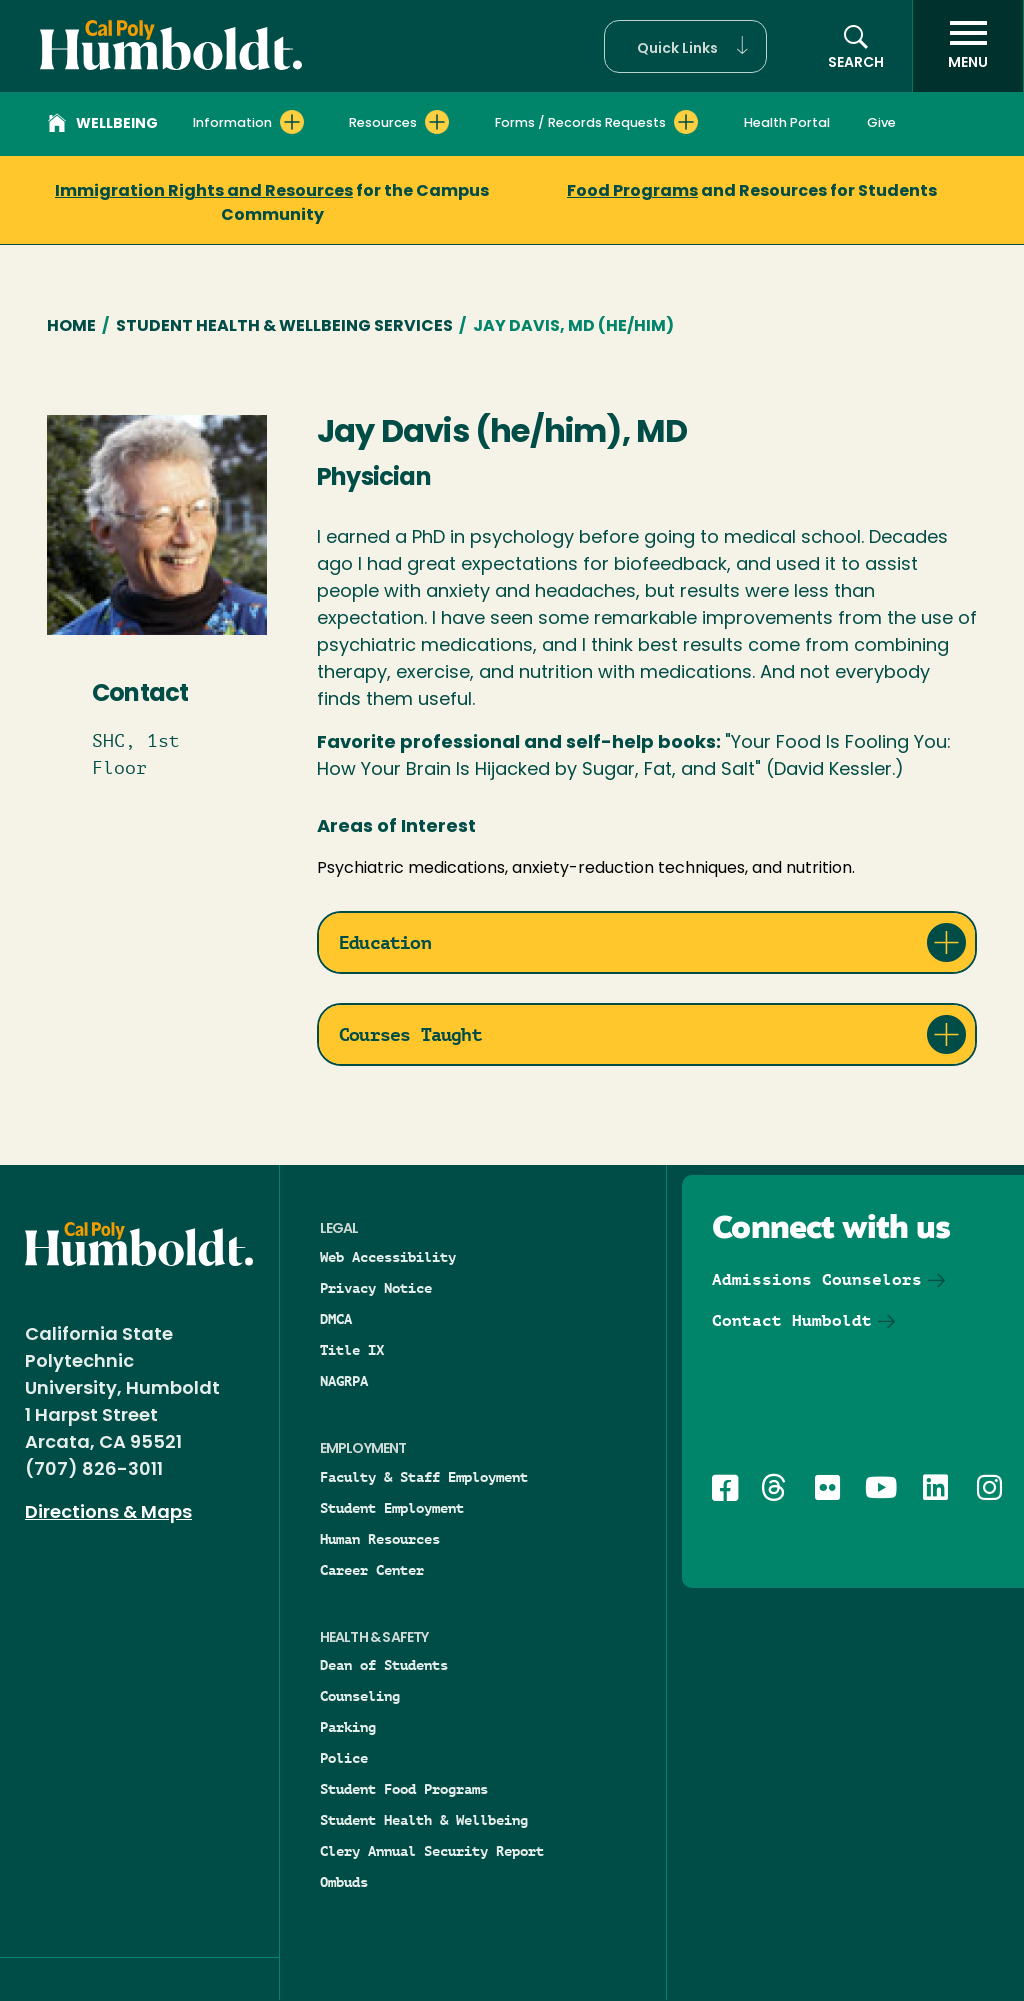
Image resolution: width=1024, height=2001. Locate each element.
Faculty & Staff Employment (424, 1477)
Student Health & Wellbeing (424, 1820)
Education (385, 942)
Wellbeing (103, 126)
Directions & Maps (108, 1513)
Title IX (352, 1350)
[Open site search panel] (856, 46)
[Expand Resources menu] (437, 122)
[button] (685, 46)
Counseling (360, 1696)
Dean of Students (384, 1665)
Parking (348, 1727)
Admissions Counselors (817, 1279)
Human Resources (380, 1539)
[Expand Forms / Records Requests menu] (686, 122)
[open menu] (968, 46)
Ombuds (344, 1882)
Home (71, 327)
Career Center (372, 1570)
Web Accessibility (388, 1257)
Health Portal (787, 123)
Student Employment (392, 1508)
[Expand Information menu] (292, 122)
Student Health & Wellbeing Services (284, 327)
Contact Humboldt (792, 1320)
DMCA (336, 1319)
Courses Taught (410, 1034)
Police (344, 1758)
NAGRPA (344, 1381)
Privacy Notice (376, 1288)
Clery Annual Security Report (432, 1851)
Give (881, 123)
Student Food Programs (404, 1789)
